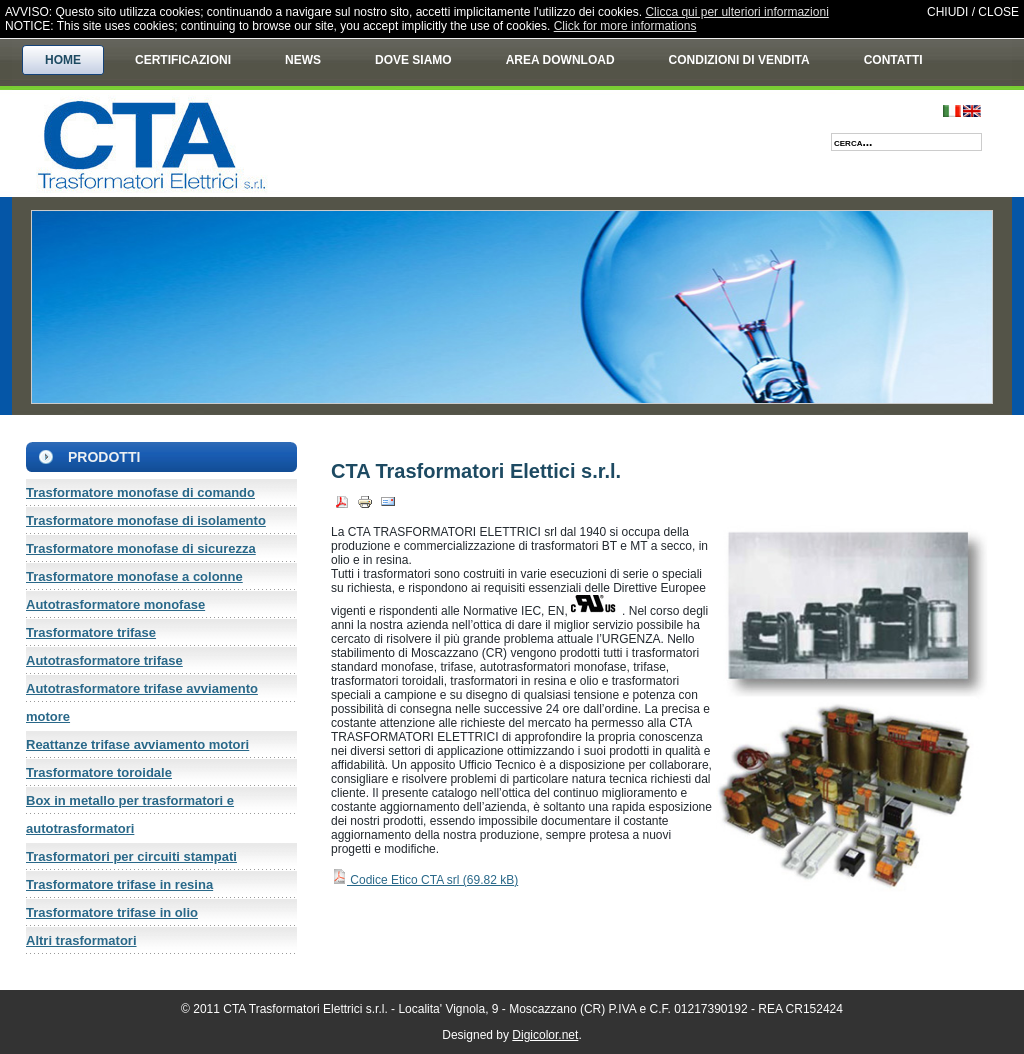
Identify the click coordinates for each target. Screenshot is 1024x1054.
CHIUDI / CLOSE (973, 12)
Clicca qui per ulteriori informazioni (736, 12)
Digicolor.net (545, 1035)
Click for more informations (625, 26)
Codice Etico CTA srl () (424, 880)
